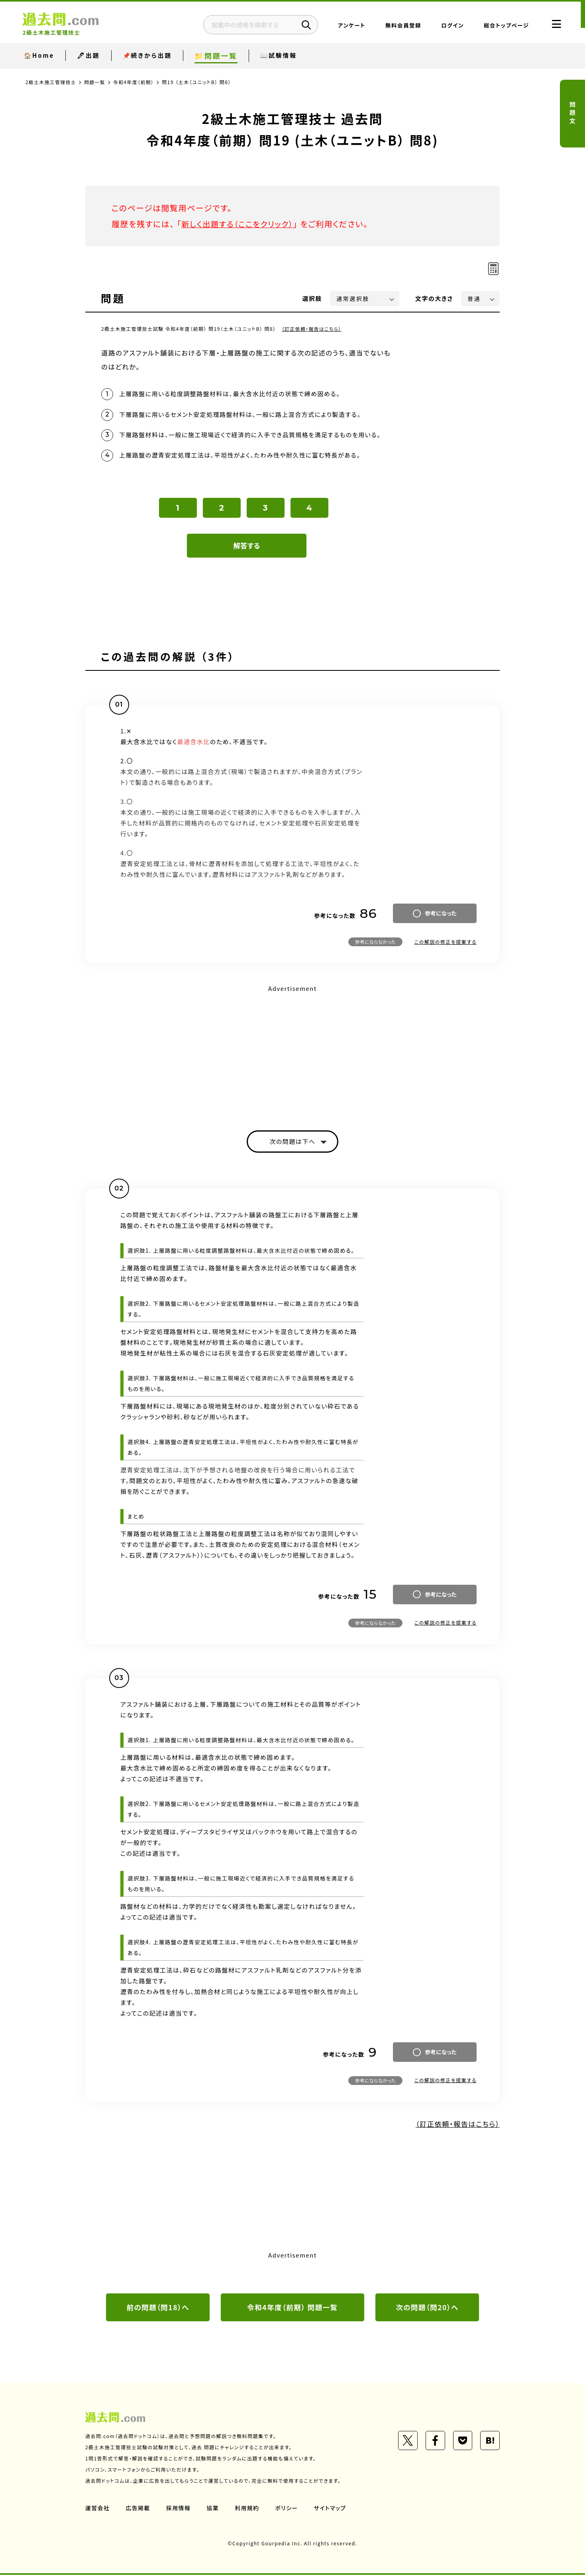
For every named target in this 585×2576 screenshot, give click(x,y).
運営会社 (97, 2509)
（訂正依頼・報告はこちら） (312, 328)
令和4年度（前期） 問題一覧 (292, 2308)
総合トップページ (500, 26)
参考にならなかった (375, 942)
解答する (247, 546)
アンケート (345, 26)
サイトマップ (331, 2509)
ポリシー (287, 2509)
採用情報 (179, 2509)
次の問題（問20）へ (427, 2308)
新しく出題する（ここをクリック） (239, 224)
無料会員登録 (397, 26)
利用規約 (248, 2509)
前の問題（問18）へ (158, 2308)
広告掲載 (138, 2509)
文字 (434, 298)
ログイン (446, 26)
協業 (213, 2509)
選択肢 (312, 298)
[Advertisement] (292, 1051)
